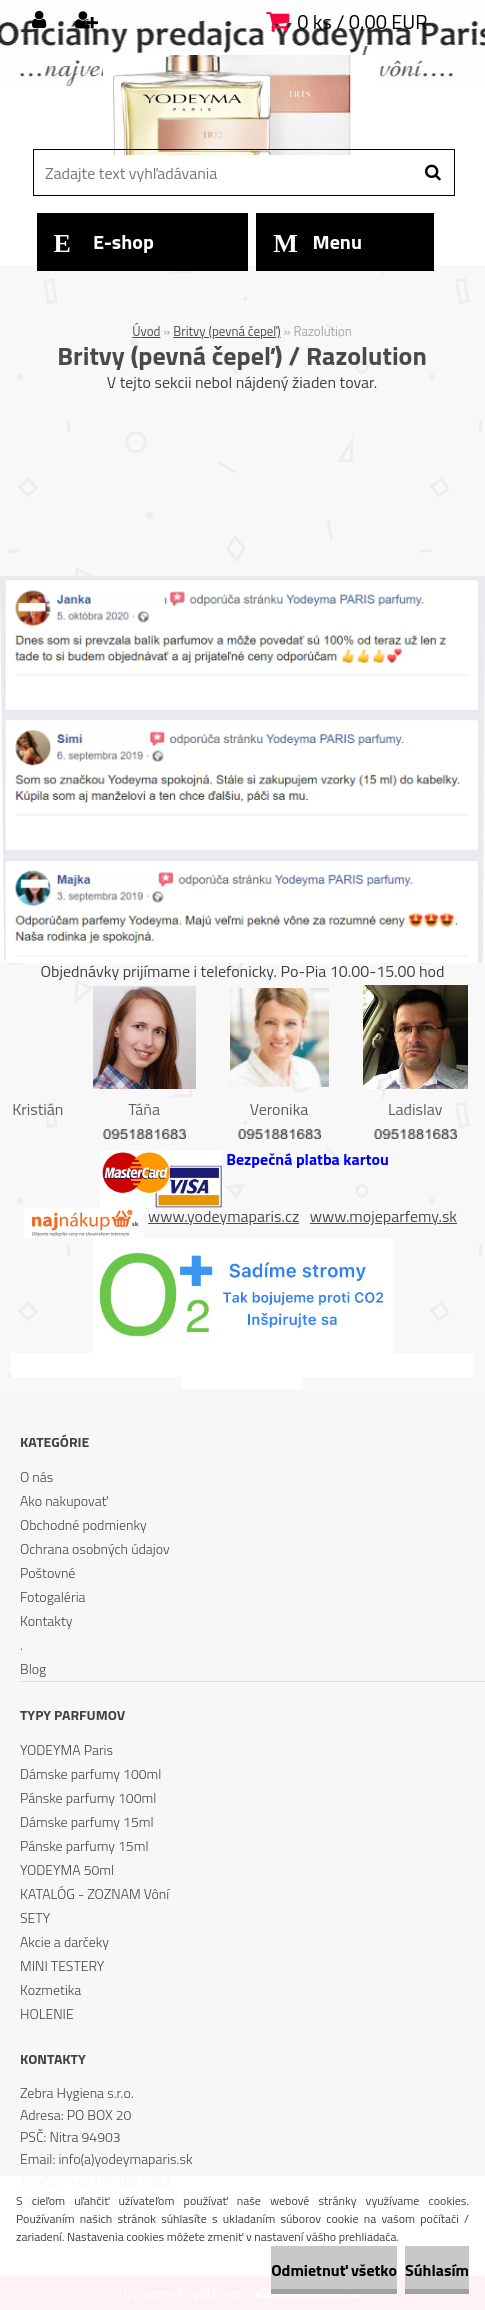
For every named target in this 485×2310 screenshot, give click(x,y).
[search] (432, 173)
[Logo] (240, 105)
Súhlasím (437, 2270)
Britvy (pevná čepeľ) (226, 331)
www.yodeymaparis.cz (223, 1216)
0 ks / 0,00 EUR (362, 21)
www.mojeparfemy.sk (383, 1216)
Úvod (146, 331)
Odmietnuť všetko (334, 2270)
